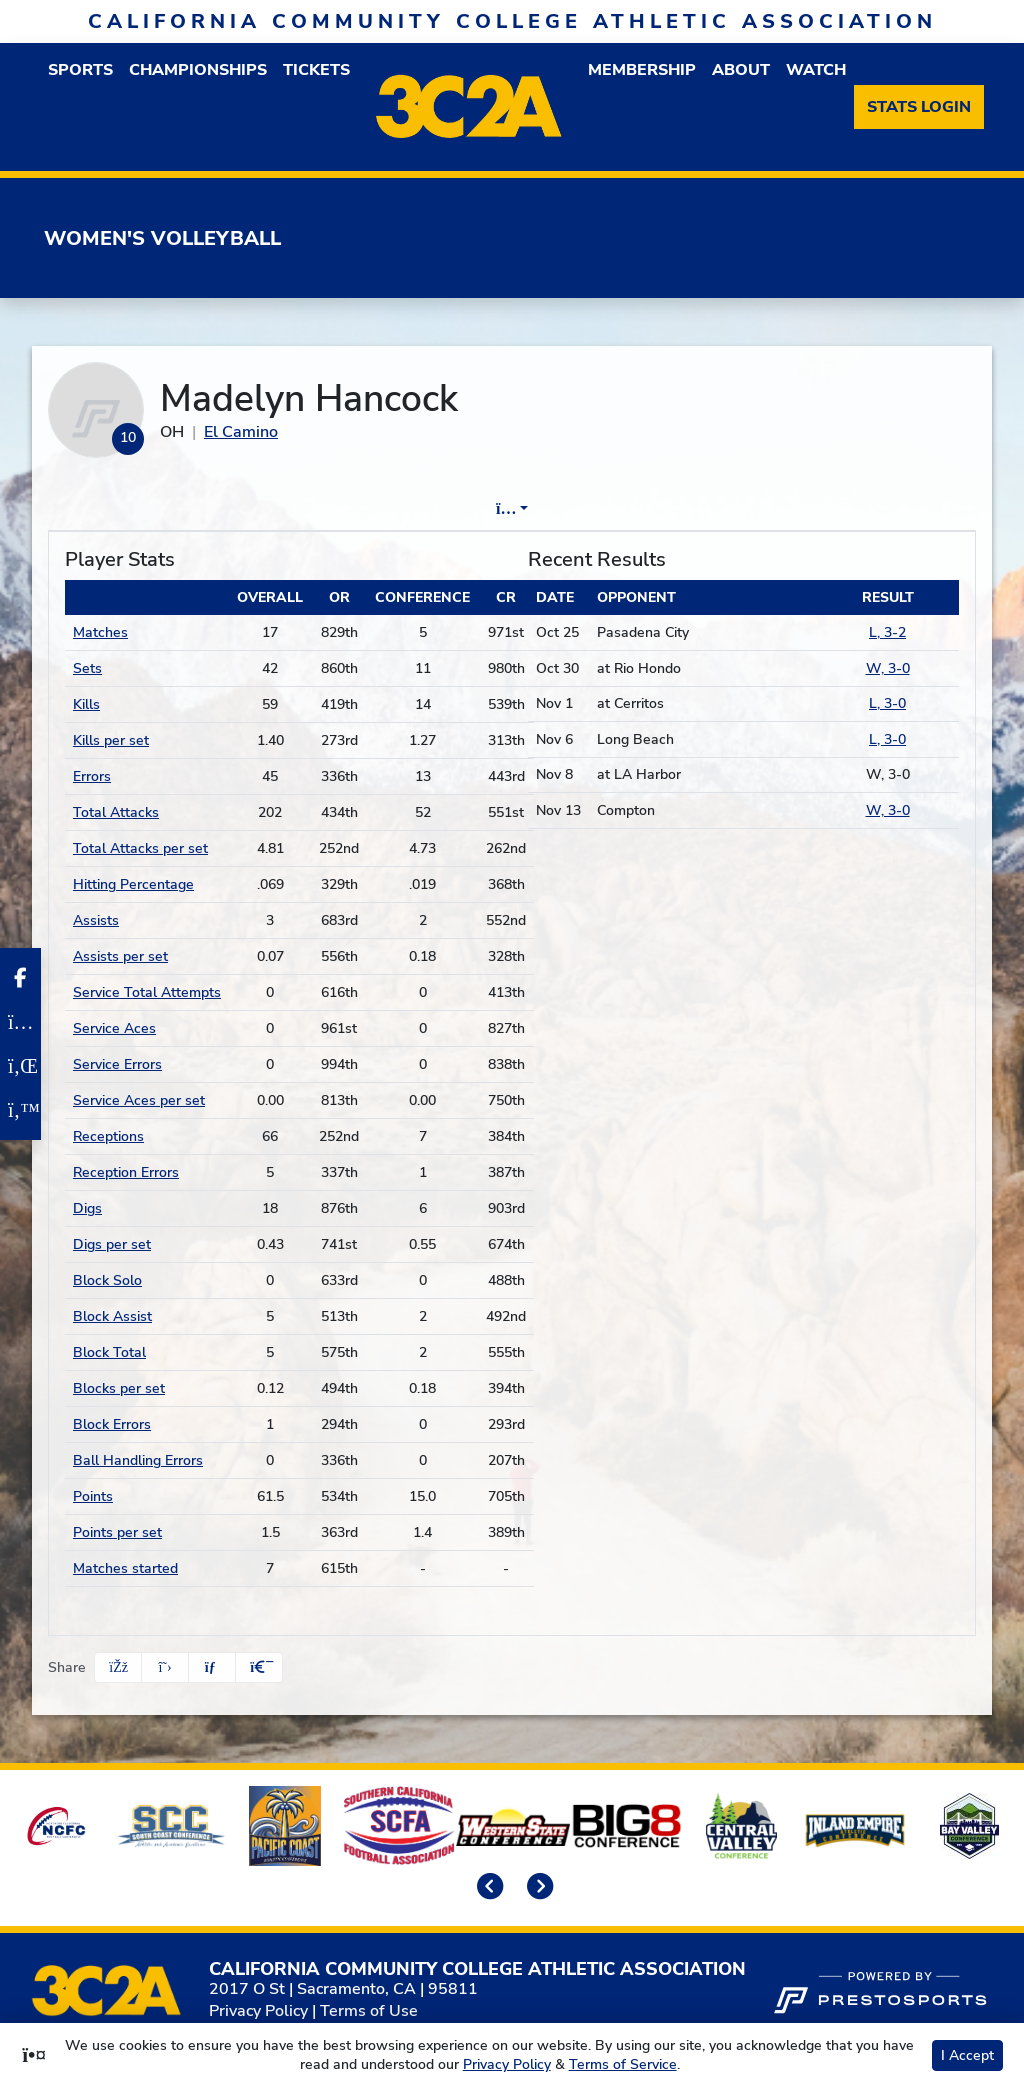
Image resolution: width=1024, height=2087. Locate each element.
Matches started (125, 1568)
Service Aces (114, 1028)
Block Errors (112, 1424)
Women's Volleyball (162, 238)
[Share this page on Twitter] (165, 1667)
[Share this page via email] (212, 1667)
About (741, 70)
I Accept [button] (967, 2055)
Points (93, 1496)
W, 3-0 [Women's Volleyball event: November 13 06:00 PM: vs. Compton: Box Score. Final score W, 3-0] (888, 810)
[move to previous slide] (487, 1888)
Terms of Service (623, 2064)
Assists (96, 920)
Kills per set (111, 740)
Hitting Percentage (133, 884)
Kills (86, 704)
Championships (198, 70)
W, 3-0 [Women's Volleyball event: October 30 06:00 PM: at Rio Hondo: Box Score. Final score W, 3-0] (888, 668)
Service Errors (117, 1064)
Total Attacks (116, 812)
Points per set (117, 1532)
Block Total (109, 1352)
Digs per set (112, 1244)
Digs (87, 1208)
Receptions (108, 1136)
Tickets (316, 70)
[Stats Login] (919, 107)
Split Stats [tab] (721, 509)
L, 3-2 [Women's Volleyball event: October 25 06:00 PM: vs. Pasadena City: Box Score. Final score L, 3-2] (887, 632)
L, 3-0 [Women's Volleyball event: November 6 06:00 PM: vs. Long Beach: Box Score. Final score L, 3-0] (887, 739)
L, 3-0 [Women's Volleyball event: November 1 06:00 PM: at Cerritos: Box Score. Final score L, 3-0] (887, 703)
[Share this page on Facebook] (118, 1667)
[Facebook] (20, 978)
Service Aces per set (139, 1100)
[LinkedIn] (20, 1066)
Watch (816, 70)
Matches (100, 632)
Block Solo (107, 1280)
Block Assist (112, 1316)
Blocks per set (119, 1388)
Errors (92, 776)
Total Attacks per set (140, 848)
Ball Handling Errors (138, 1460)
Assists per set (120, 956)
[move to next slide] (537, 1888)
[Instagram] (20, 1022)
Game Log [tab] (456, 509)
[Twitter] (20, 1110)
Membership (642, 70)
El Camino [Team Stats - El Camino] (241, 432)
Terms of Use (369, 2011)
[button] (259, 1667)
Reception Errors (126, 1172)
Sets (87, 668)
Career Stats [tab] (588, 509)
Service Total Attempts (147, 992)
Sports (80, 70)
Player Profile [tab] (317, 509)
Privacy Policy (258, 2011)
